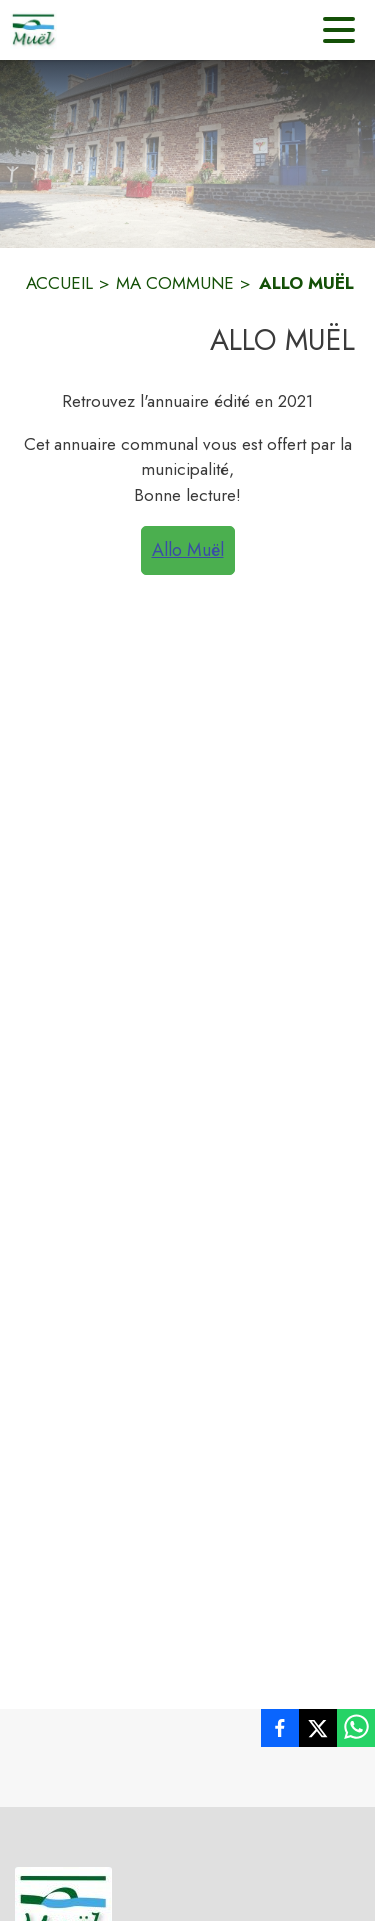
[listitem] (280, 1732)
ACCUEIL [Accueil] (59, 283)
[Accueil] (33, 30)
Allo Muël (188, 550)
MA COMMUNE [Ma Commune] (175, 283)
